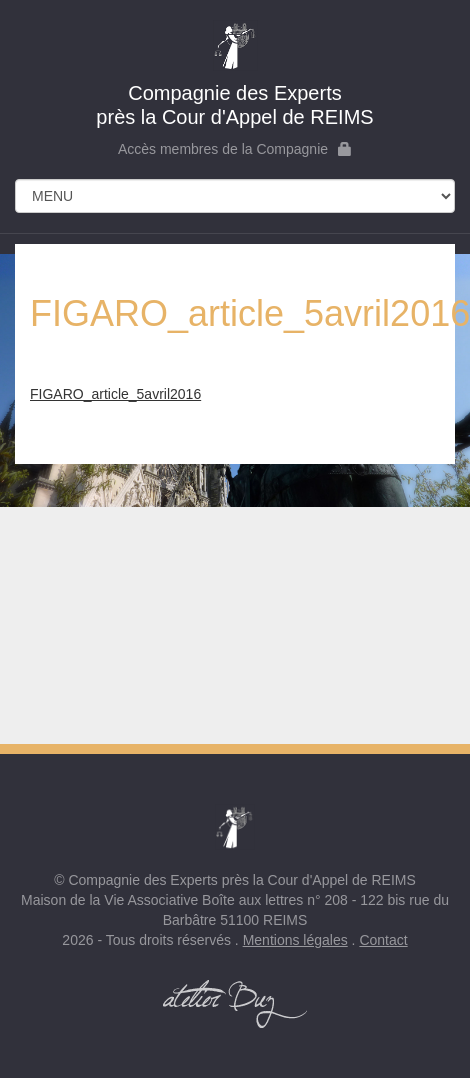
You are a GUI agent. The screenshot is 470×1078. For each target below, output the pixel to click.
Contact (383, 940)
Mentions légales (295, 940)
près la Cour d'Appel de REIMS (235, 74)
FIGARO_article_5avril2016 (115, 394)
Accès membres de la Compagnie (235, 149)
